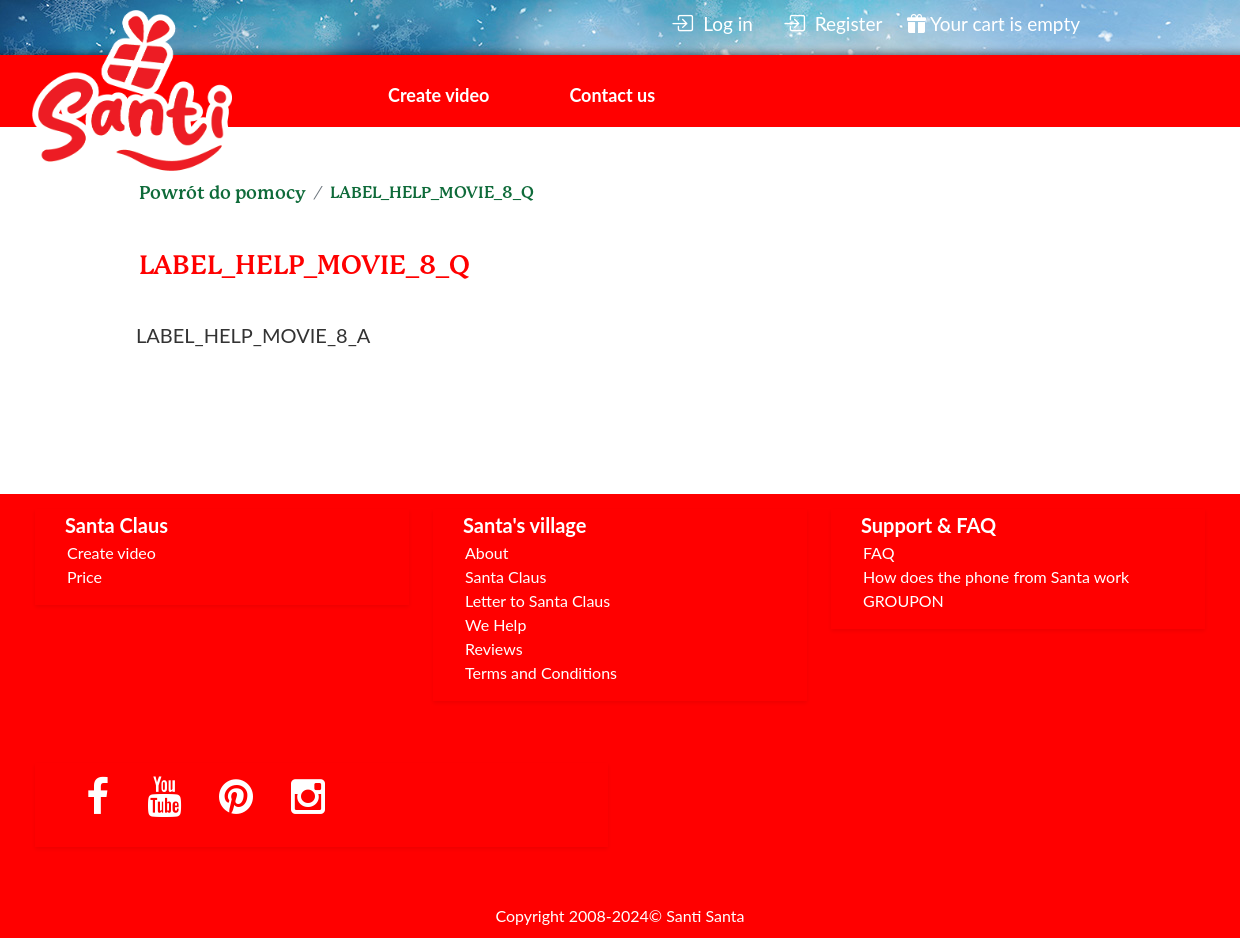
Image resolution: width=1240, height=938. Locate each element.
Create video (438, 95)
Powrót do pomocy (222, 192)
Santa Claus (505, 576)
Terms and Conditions (541, 672)
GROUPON (903, 600)
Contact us (612, 95)
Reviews (494, 648)
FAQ (878, 552)
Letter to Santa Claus (537, 600)
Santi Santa (705, 915)
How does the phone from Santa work (996, 576)
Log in (711, 23)
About (487, 552)
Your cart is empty (993, 23)
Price (84, 576)
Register (832, 23)
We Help (495, 624)
